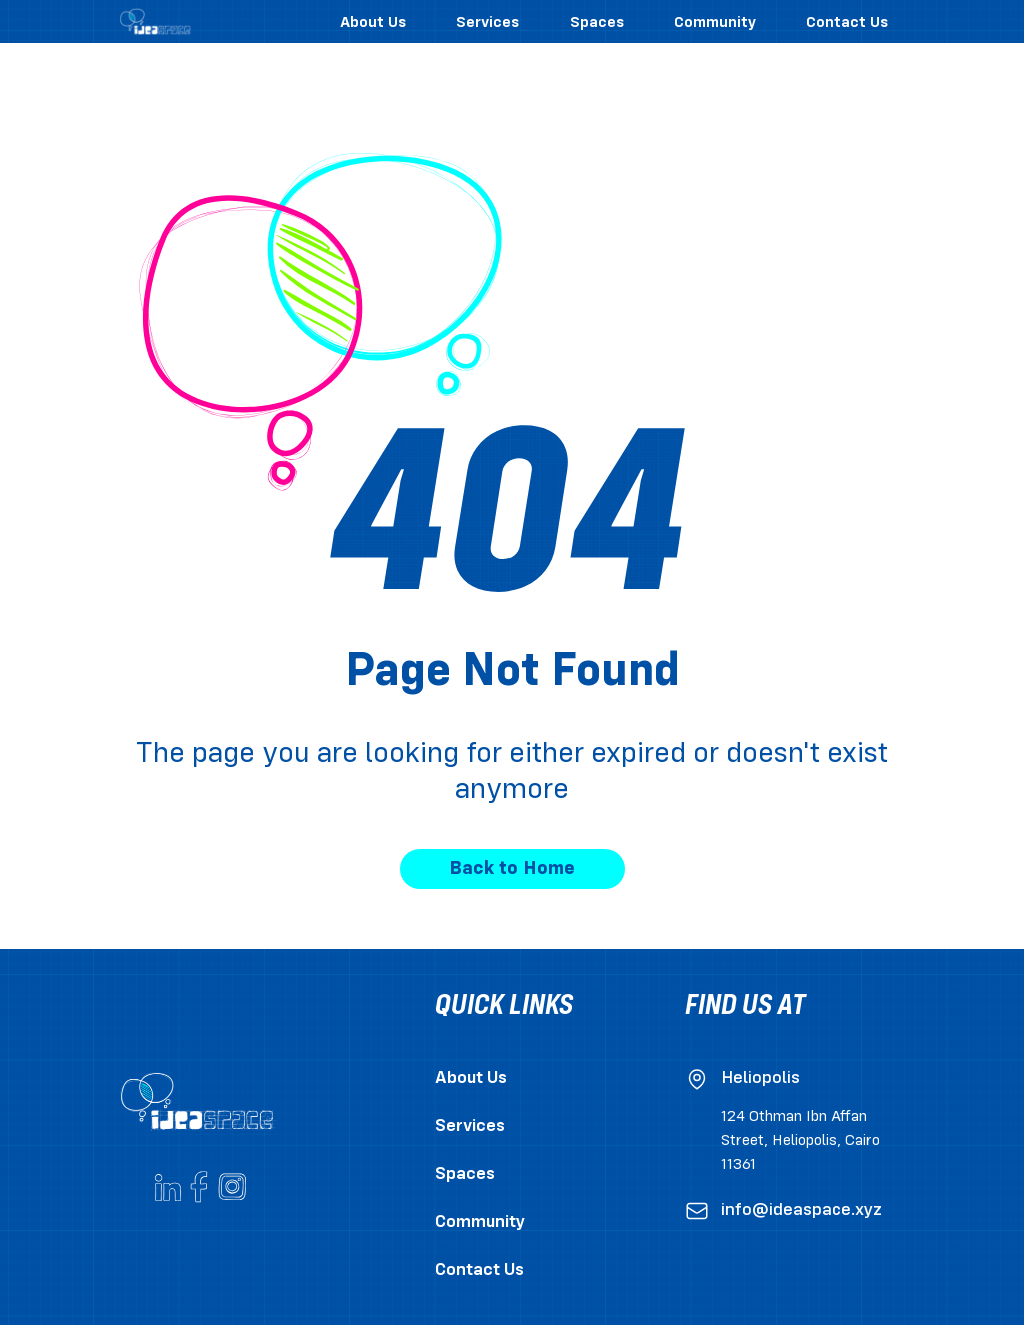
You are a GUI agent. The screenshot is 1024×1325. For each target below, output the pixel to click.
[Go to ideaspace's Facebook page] (200, 1187)
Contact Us (479, 1270)
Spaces (465, 1174)
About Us (471, 1078)
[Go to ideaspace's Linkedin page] (168, 1187)
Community (480, 1222)
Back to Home (512, 869)
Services (470, 1126)
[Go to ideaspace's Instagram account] (232, 1187)
